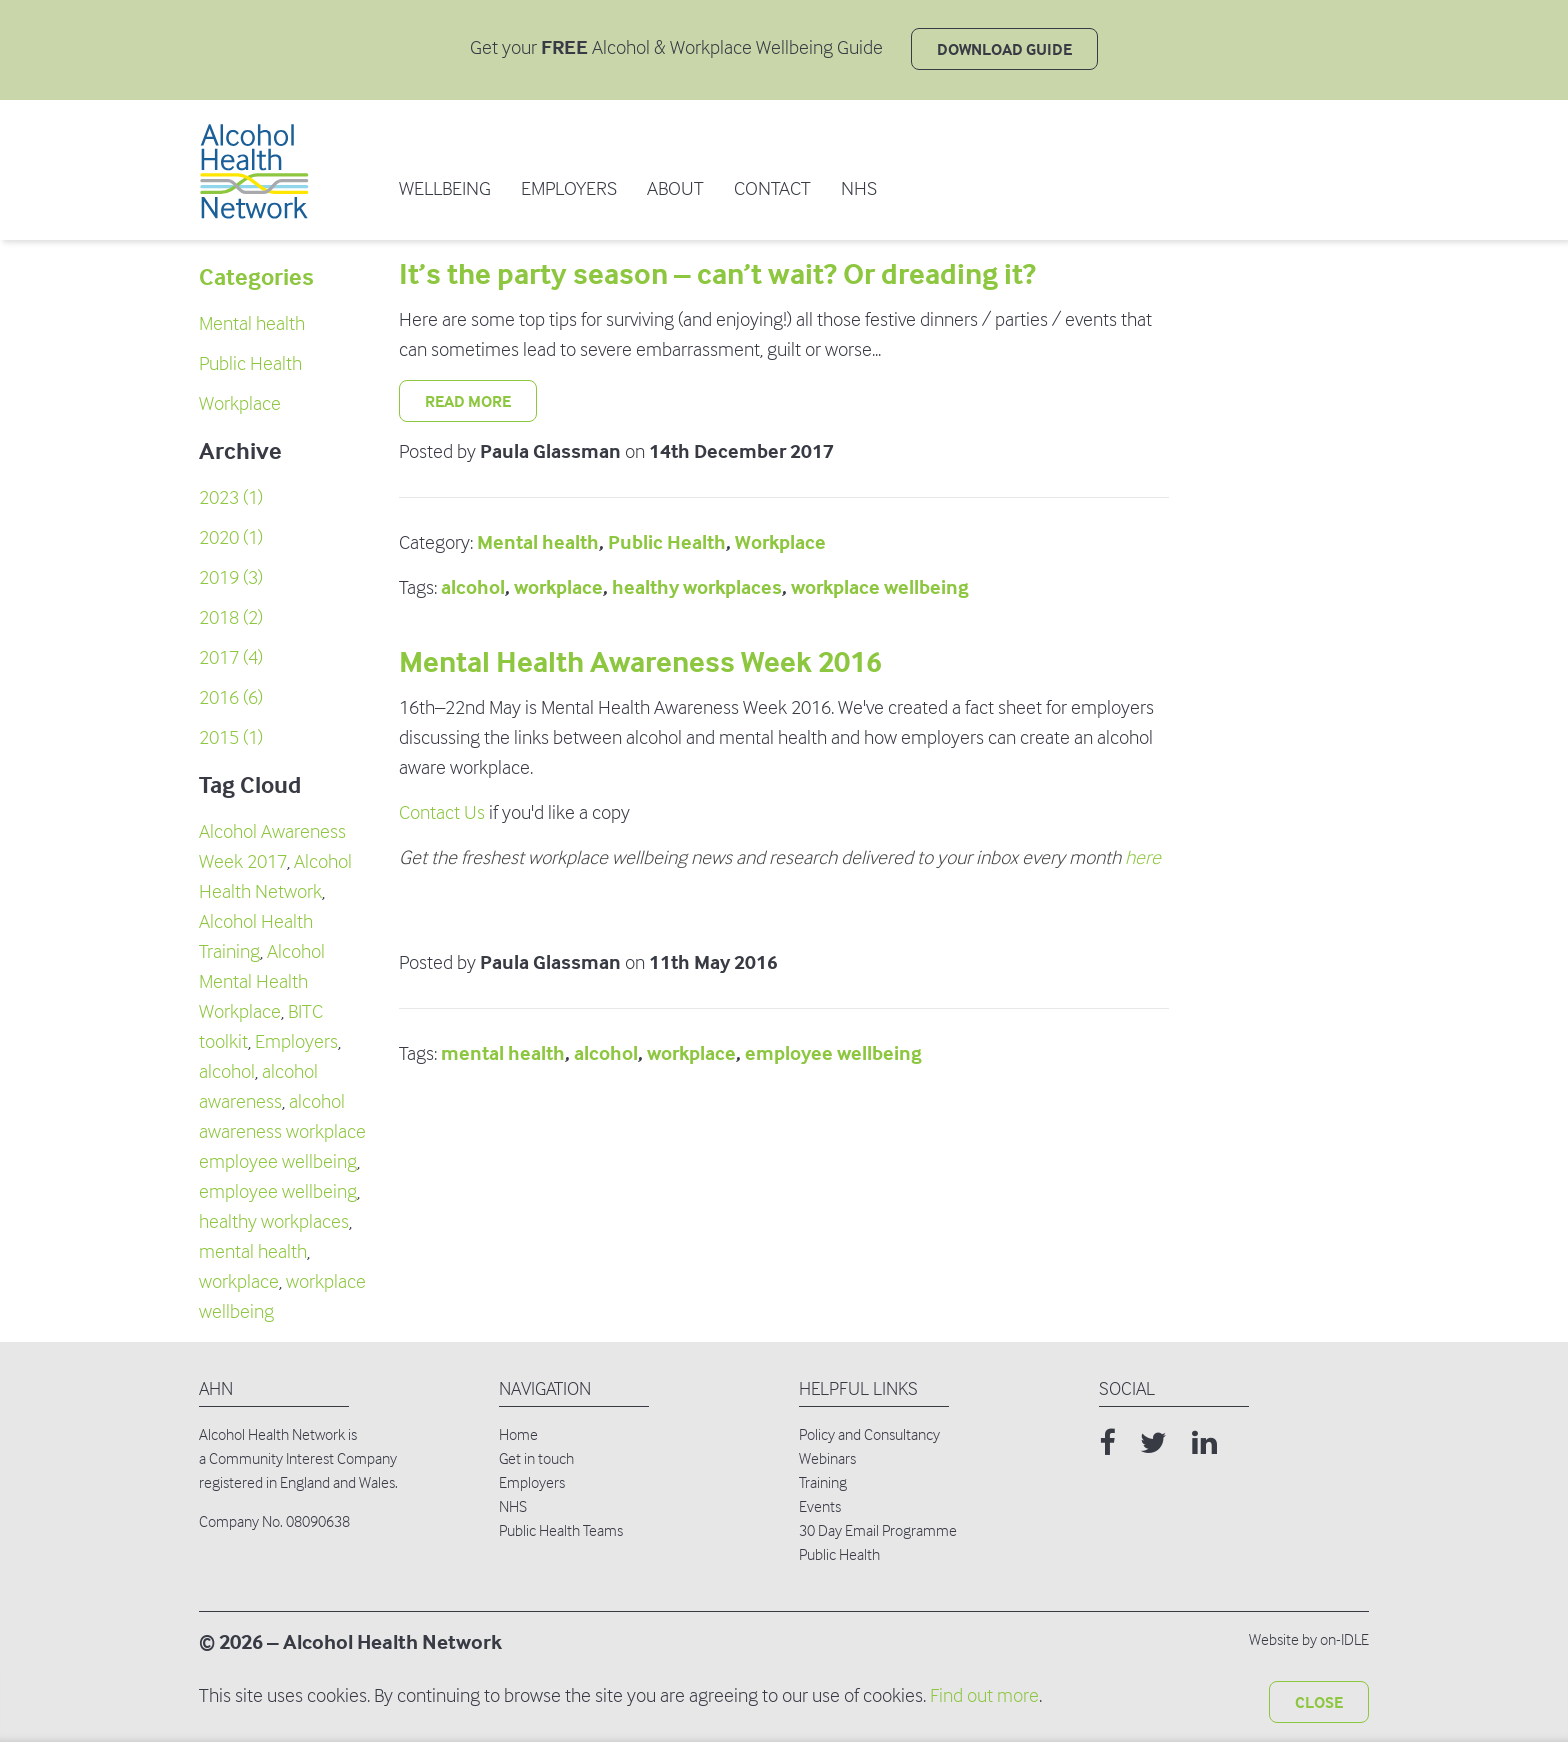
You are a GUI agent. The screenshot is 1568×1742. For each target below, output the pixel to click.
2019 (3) (231, 577)
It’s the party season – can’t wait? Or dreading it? (717, 274)
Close (1319, 1702)
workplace (239, 1281)
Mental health (252, 323)
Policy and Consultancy (869, 1434)
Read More (468, 401)
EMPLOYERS (569, 188)
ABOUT (675, 188)
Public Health (250, 363)
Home (518, 1434)
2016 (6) (231, 697)
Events (820, 1506)
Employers (296, 1041)
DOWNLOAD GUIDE (1004, 49)
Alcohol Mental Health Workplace (262, 981)
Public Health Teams (561, 1530)
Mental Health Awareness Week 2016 (640, 662)
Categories (256, 277)
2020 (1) (231, 537)
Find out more (984, 1695)
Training (823, 1482)
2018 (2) (231, 617)
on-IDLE (1344, 1639)
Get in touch (536, 1458)
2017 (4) (231, 657)
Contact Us (442, 812)
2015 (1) (231, 737)
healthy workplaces (274, 1221)
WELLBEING (445, 188)
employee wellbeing (278, 1191)
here (1143, 857)
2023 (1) (231, 497)
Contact (772, 188)
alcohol (227, 1071)
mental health (253, 1251)
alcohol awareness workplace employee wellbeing (282, 1131)
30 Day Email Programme (878, 1530)
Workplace (240, 403)
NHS (859, 188)
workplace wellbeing (880, 587)
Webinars (827, 1458)
